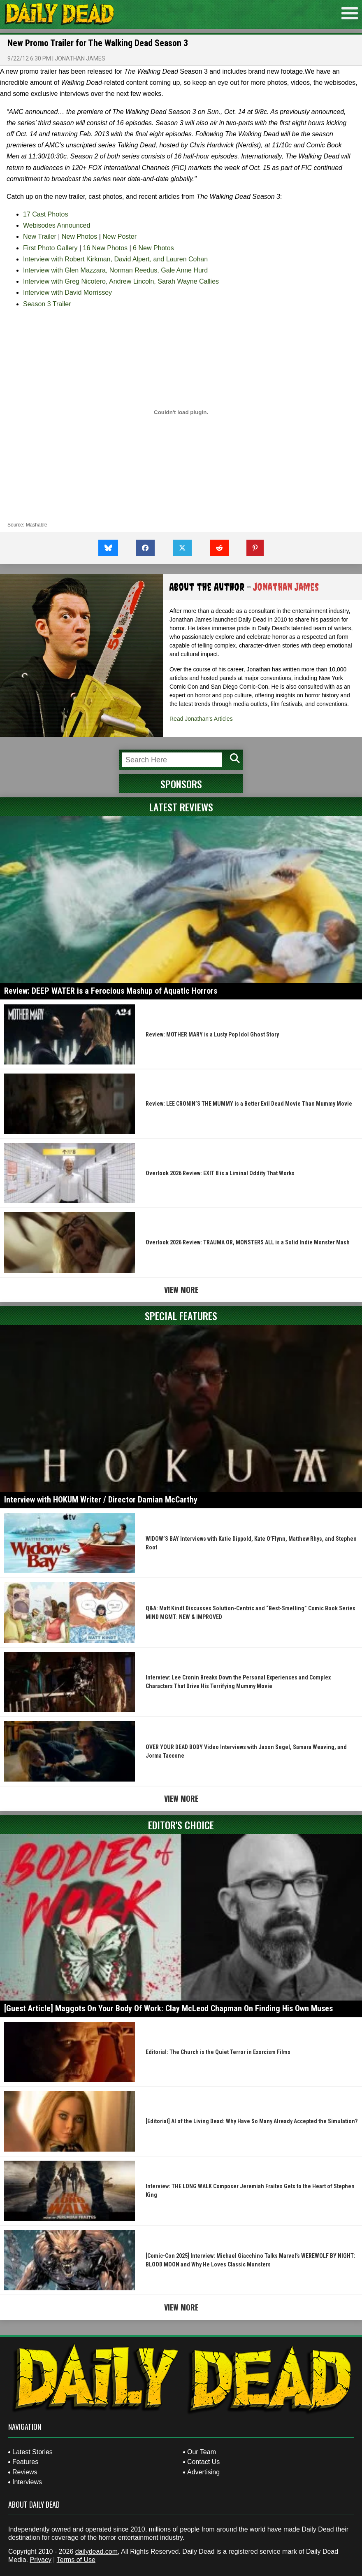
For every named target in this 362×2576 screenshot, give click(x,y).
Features (25, 2461)
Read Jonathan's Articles (201, 718)
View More (181, 1289)
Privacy (40, 2559)
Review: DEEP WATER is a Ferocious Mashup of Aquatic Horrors (110, 991)
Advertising (203, 2472)
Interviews (27, 2481)
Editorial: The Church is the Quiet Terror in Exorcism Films (218, 2052)
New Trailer (39, 236)
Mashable (36, 525)
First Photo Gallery (50, 248)
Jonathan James (80, 58)
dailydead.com (96, 2551)
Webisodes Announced (56, 225)
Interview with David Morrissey (67, 292)
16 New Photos (105, 248)
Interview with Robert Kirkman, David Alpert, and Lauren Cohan (115, 259)
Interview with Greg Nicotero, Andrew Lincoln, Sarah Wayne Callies (121, 281)
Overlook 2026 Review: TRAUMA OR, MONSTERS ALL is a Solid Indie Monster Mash (248, 1242)
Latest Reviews (181, 806)
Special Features (181, 1315)
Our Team (201, 2451)
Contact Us (203, 2461)
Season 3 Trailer (47, 303)
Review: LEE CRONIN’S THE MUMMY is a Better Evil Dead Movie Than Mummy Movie (249, 1103)
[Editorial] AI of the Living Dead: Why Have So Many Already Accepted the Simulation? (251, 2121)
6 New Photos (153, 248)
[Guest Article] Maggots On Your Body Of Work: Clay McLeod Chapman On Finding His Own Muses (168, 2008)
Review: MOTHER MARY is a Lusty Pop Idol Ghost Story (212, 1034)
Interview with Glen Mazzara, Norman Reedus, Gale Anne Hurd (115, 270)
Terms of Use (76, 2559)
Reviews (24, 2472)
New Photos (79, 236)
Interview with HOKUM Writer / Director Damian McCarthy (100, 1500)
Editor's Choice (181, 1824)
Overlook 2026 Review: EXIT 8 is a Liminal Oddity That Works (220, 1173)
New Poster (119, 236)
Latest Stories (32, 2451)
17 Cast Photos (45, 214)
